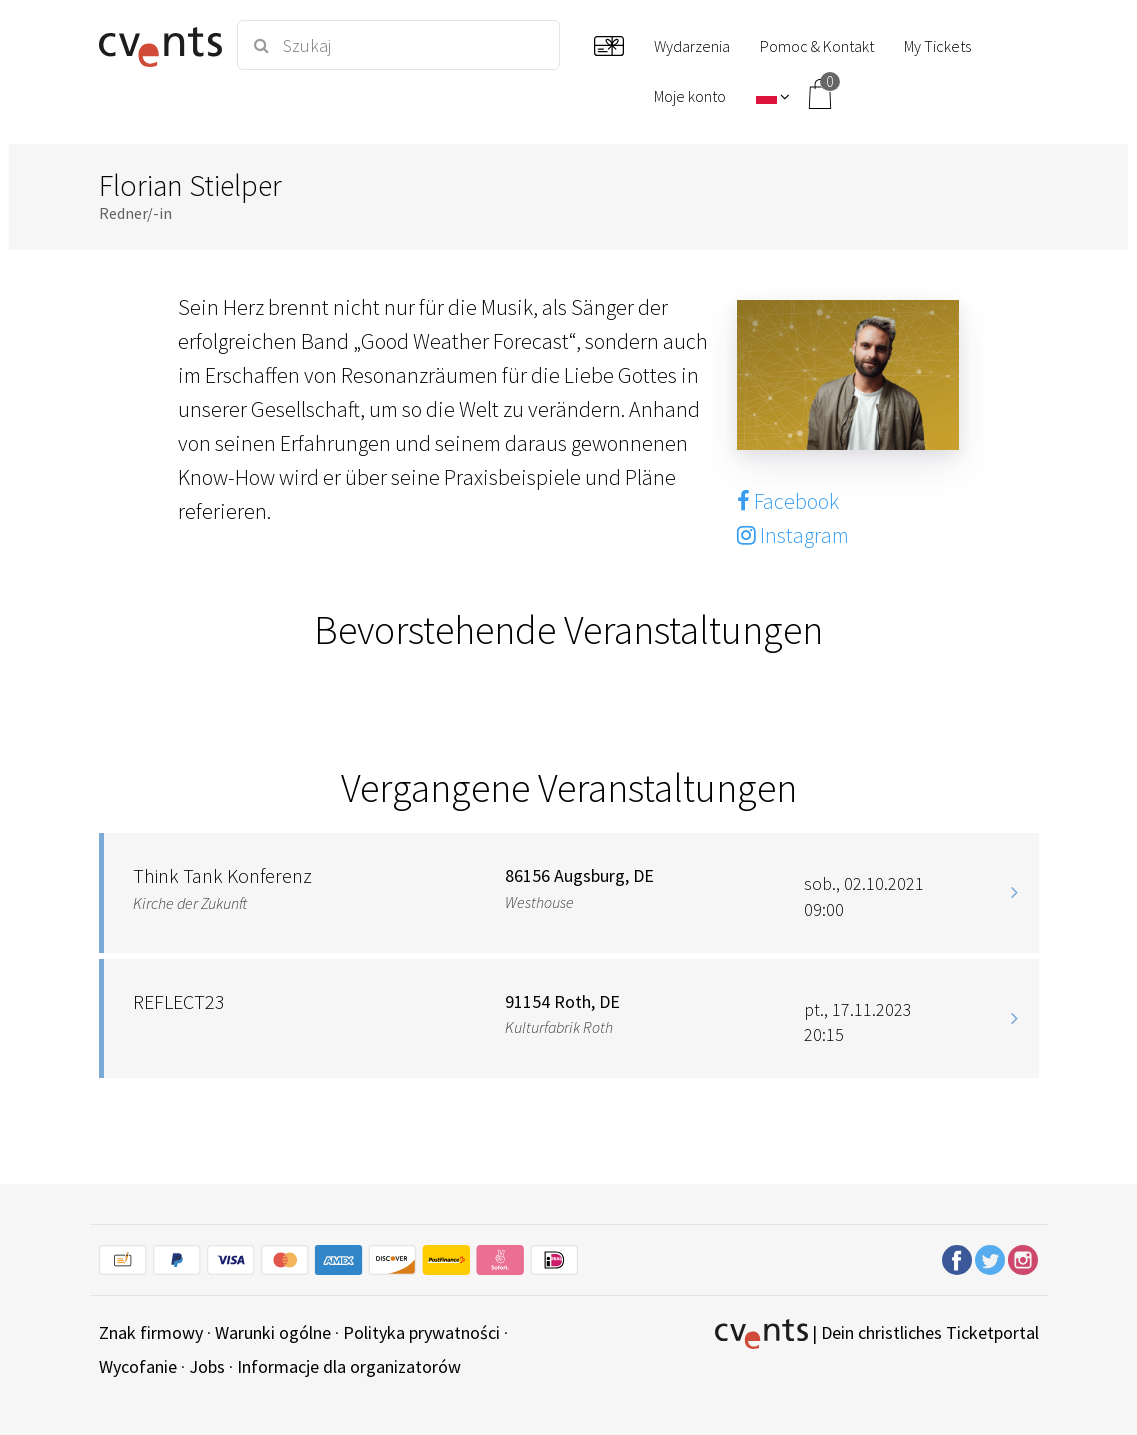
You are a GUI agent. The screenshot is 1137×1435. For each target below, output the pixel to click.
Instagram (793, 535)
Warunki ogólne (273, 1332)
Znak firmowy (151, 1332)
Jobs (207, 1366)
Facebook (788, 501)
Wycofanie (138, 1366)
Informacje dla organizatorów (349, 1366)
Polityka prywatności (421, 1332)
